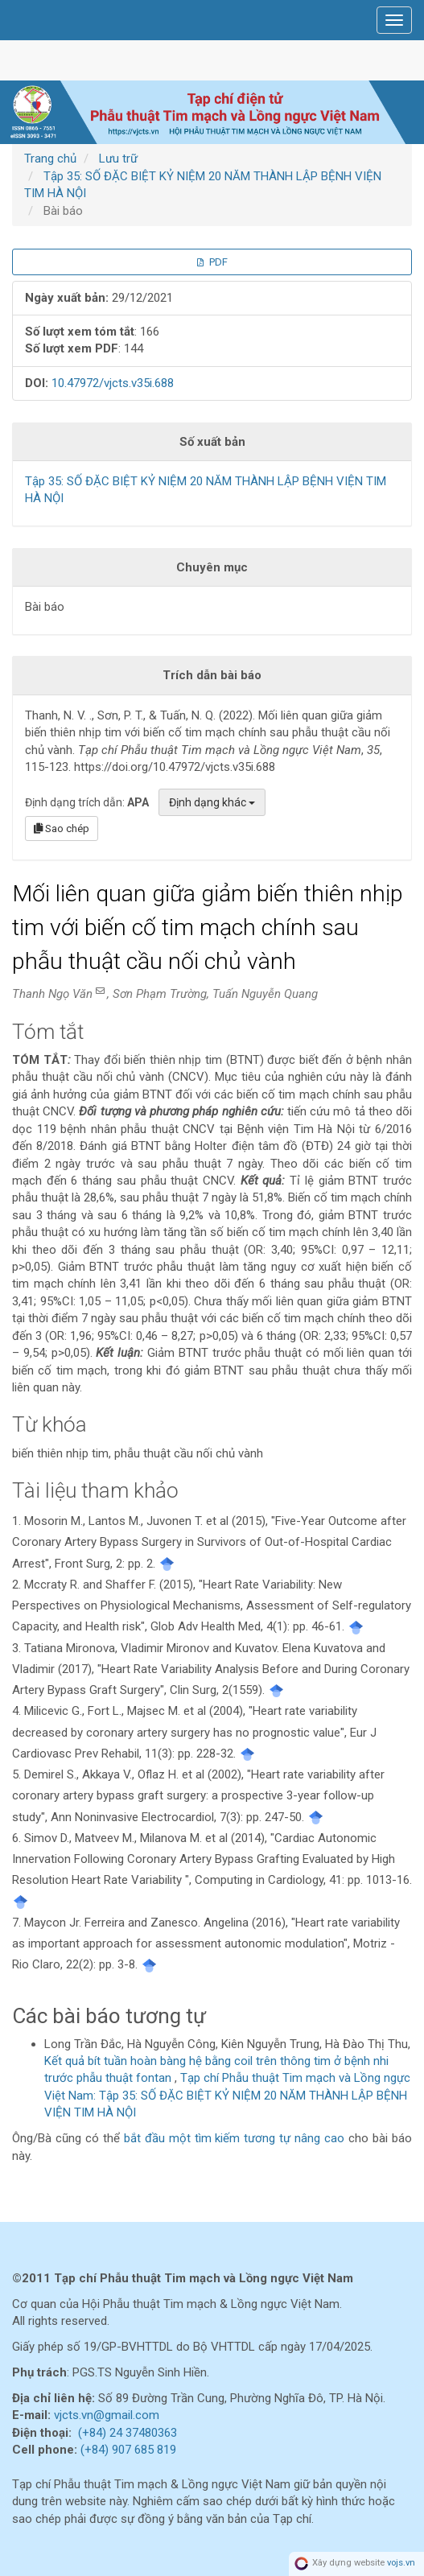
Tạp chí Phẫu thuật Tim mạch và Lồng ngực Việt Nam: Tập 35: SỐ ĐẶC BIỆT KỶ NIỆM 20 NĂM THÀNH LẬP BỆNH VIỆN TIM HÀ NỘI (227, 2095)
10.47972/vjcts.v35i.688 (112, 383)
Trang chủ (50, 158)
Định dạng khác (212, 802)
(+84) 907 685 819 (128, 2449)
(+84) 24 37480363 (127, 2433)
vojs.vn (401, 2563)
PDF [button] (212, 262)
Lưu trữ (118, 158)
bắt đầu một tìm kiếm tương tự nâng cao (234, 2138)
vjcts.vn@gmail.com (106, 2415)
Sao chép (61, 828)
